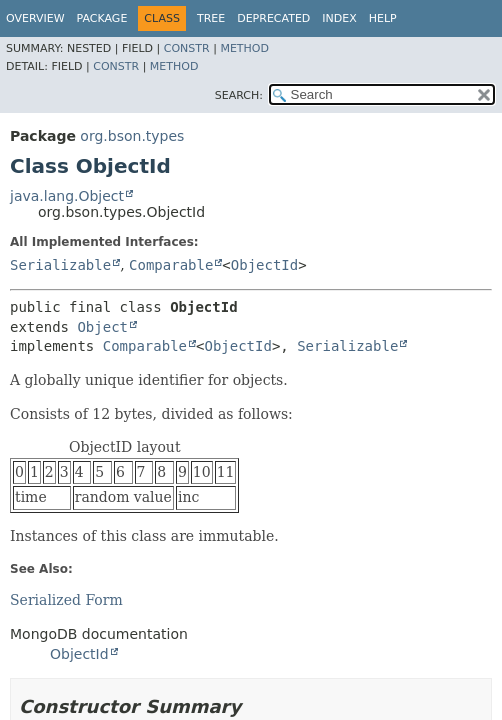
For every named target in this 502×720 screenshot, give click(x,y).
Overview (35, 18)
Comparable (171, 265)
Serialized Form (66, 600)
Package (102, 18)
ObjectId (264, 265)
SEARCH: (239, 95)
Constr (187, 48)
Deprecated (273, 18)
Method (244, 48)
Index (339, 18)
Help (383, 18)
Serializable (60, 265)
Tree (211, 18)
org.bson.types (132, 136)
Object (102, 327)
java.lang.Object (67, 196)
